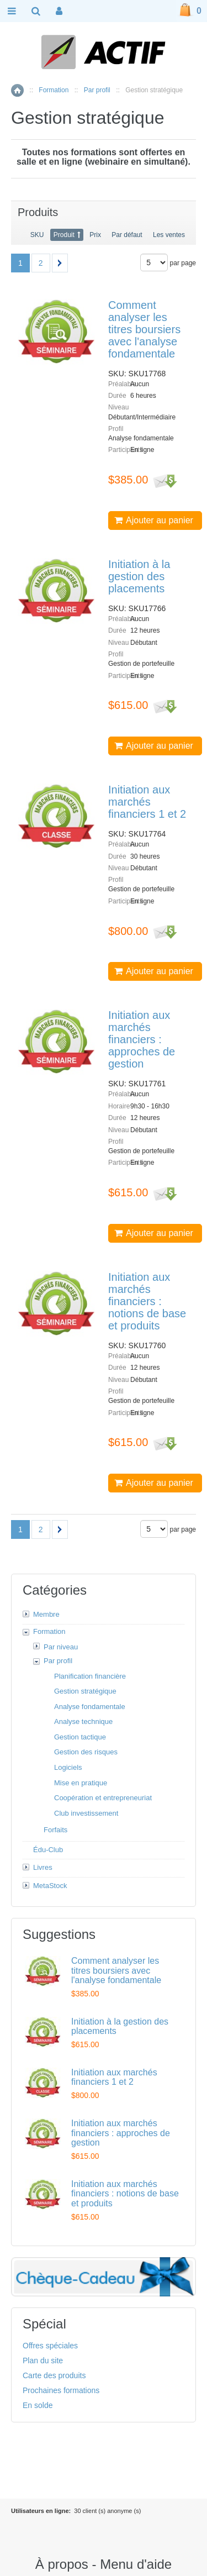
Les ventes (169, 235)
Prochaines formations (61, 2390)
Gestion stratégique (85, 1691)
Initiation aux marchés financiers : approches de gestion (141, 1039)
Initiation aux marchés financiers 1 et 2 (147, 802)
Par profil (97, 90)
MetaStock (50, 1885)
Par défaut (127, 235)
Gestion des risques (86, 1752)
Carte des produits (54, 2375)
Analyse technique (83, 1721)
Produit (64, 235)
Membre (46, 1614)
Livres (42, 1867)
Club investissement (86, 1813)
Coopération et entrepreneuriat (103, 1798)
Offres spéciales (50, 2345)
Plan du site (43, 2360)
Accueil (17, 90)
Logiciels (68, 1767)
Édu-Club (48, 1850)
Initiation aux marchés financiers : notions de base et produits (147, 1301)
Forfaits (55, 1830)
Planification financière (90, 1676)
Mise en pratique (80, 1783)
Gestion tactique (80, 1737)
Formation (53, 90)
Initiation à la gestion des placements (139, 576)
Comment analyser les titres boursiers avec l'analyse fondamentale (144, 329)
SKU (37, 235)
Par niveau (61, 1647)
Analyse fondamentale (89, 1706)
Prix (95, 235)
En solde (37, 2405)
